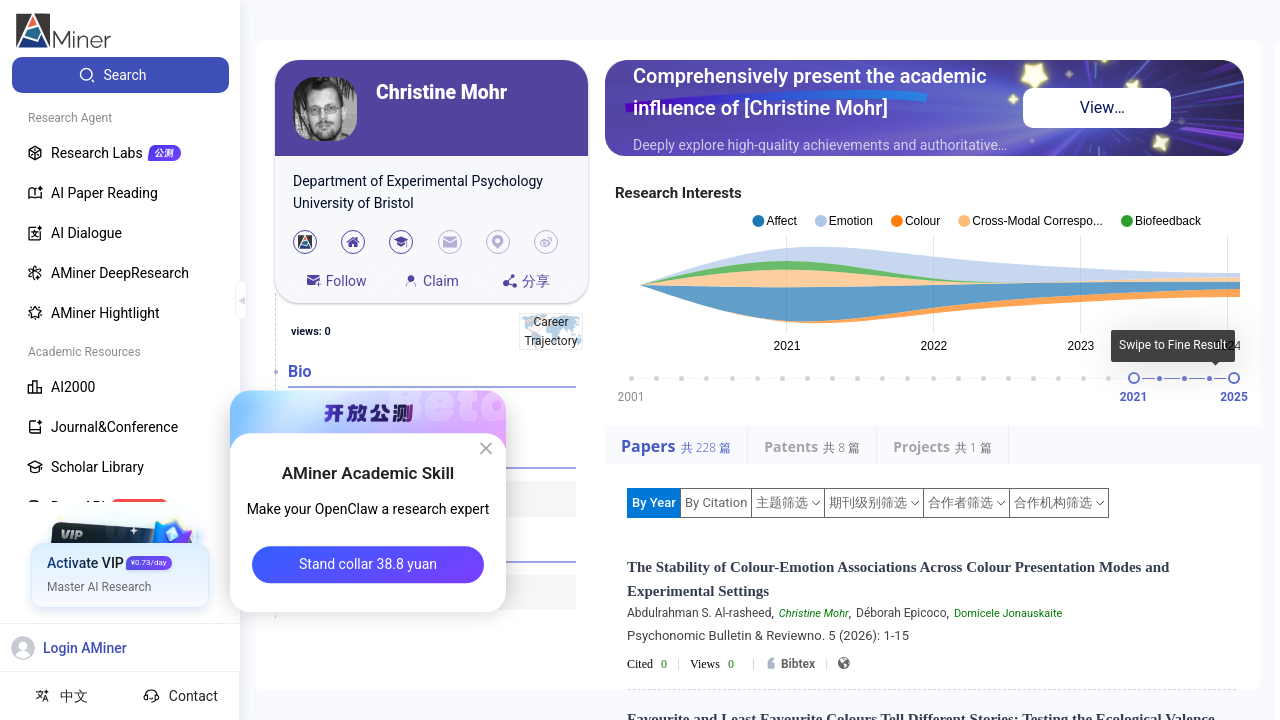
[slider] (1134, 378)
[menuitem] (120, 75)
